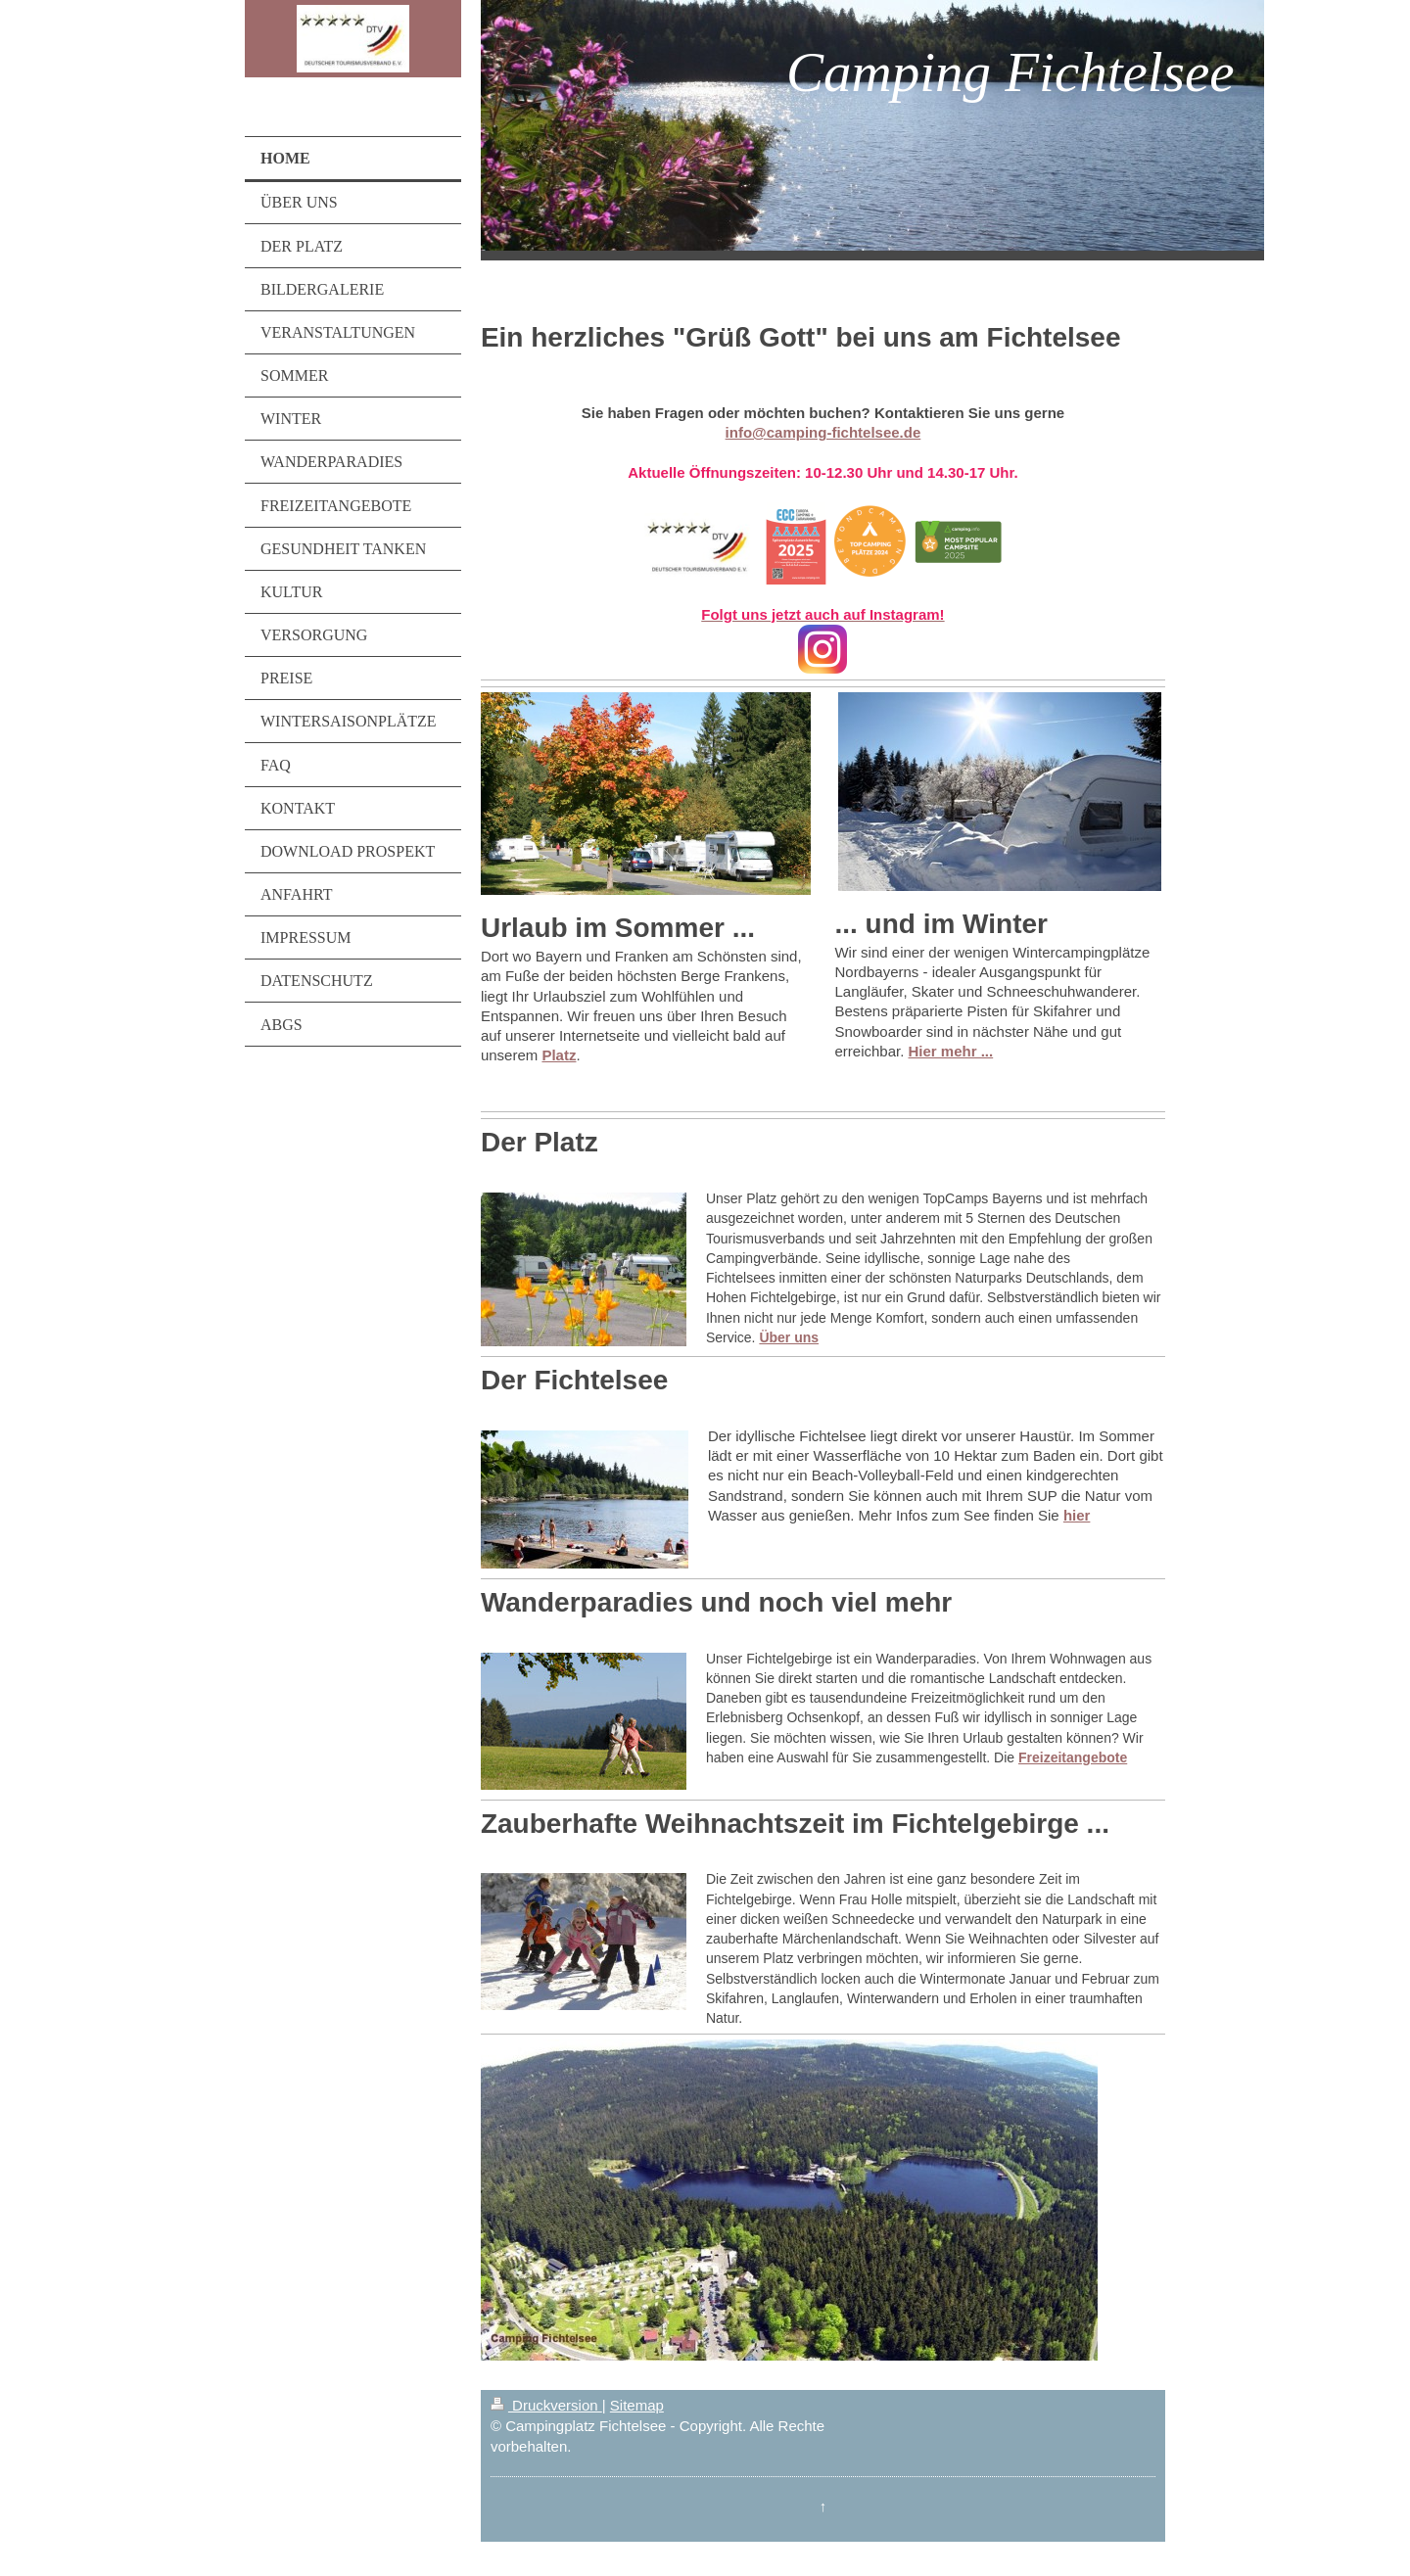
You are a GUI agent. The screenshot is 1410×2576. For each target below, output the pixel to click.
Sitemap (637, 2405)
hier (1077, 1515)
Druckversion (546, 2405)
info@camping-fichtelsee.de (823, 432)
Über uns (789, 1337)
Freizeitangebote (1072, 1757)
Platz (558, 1055)
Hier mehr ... (951, 1051)
